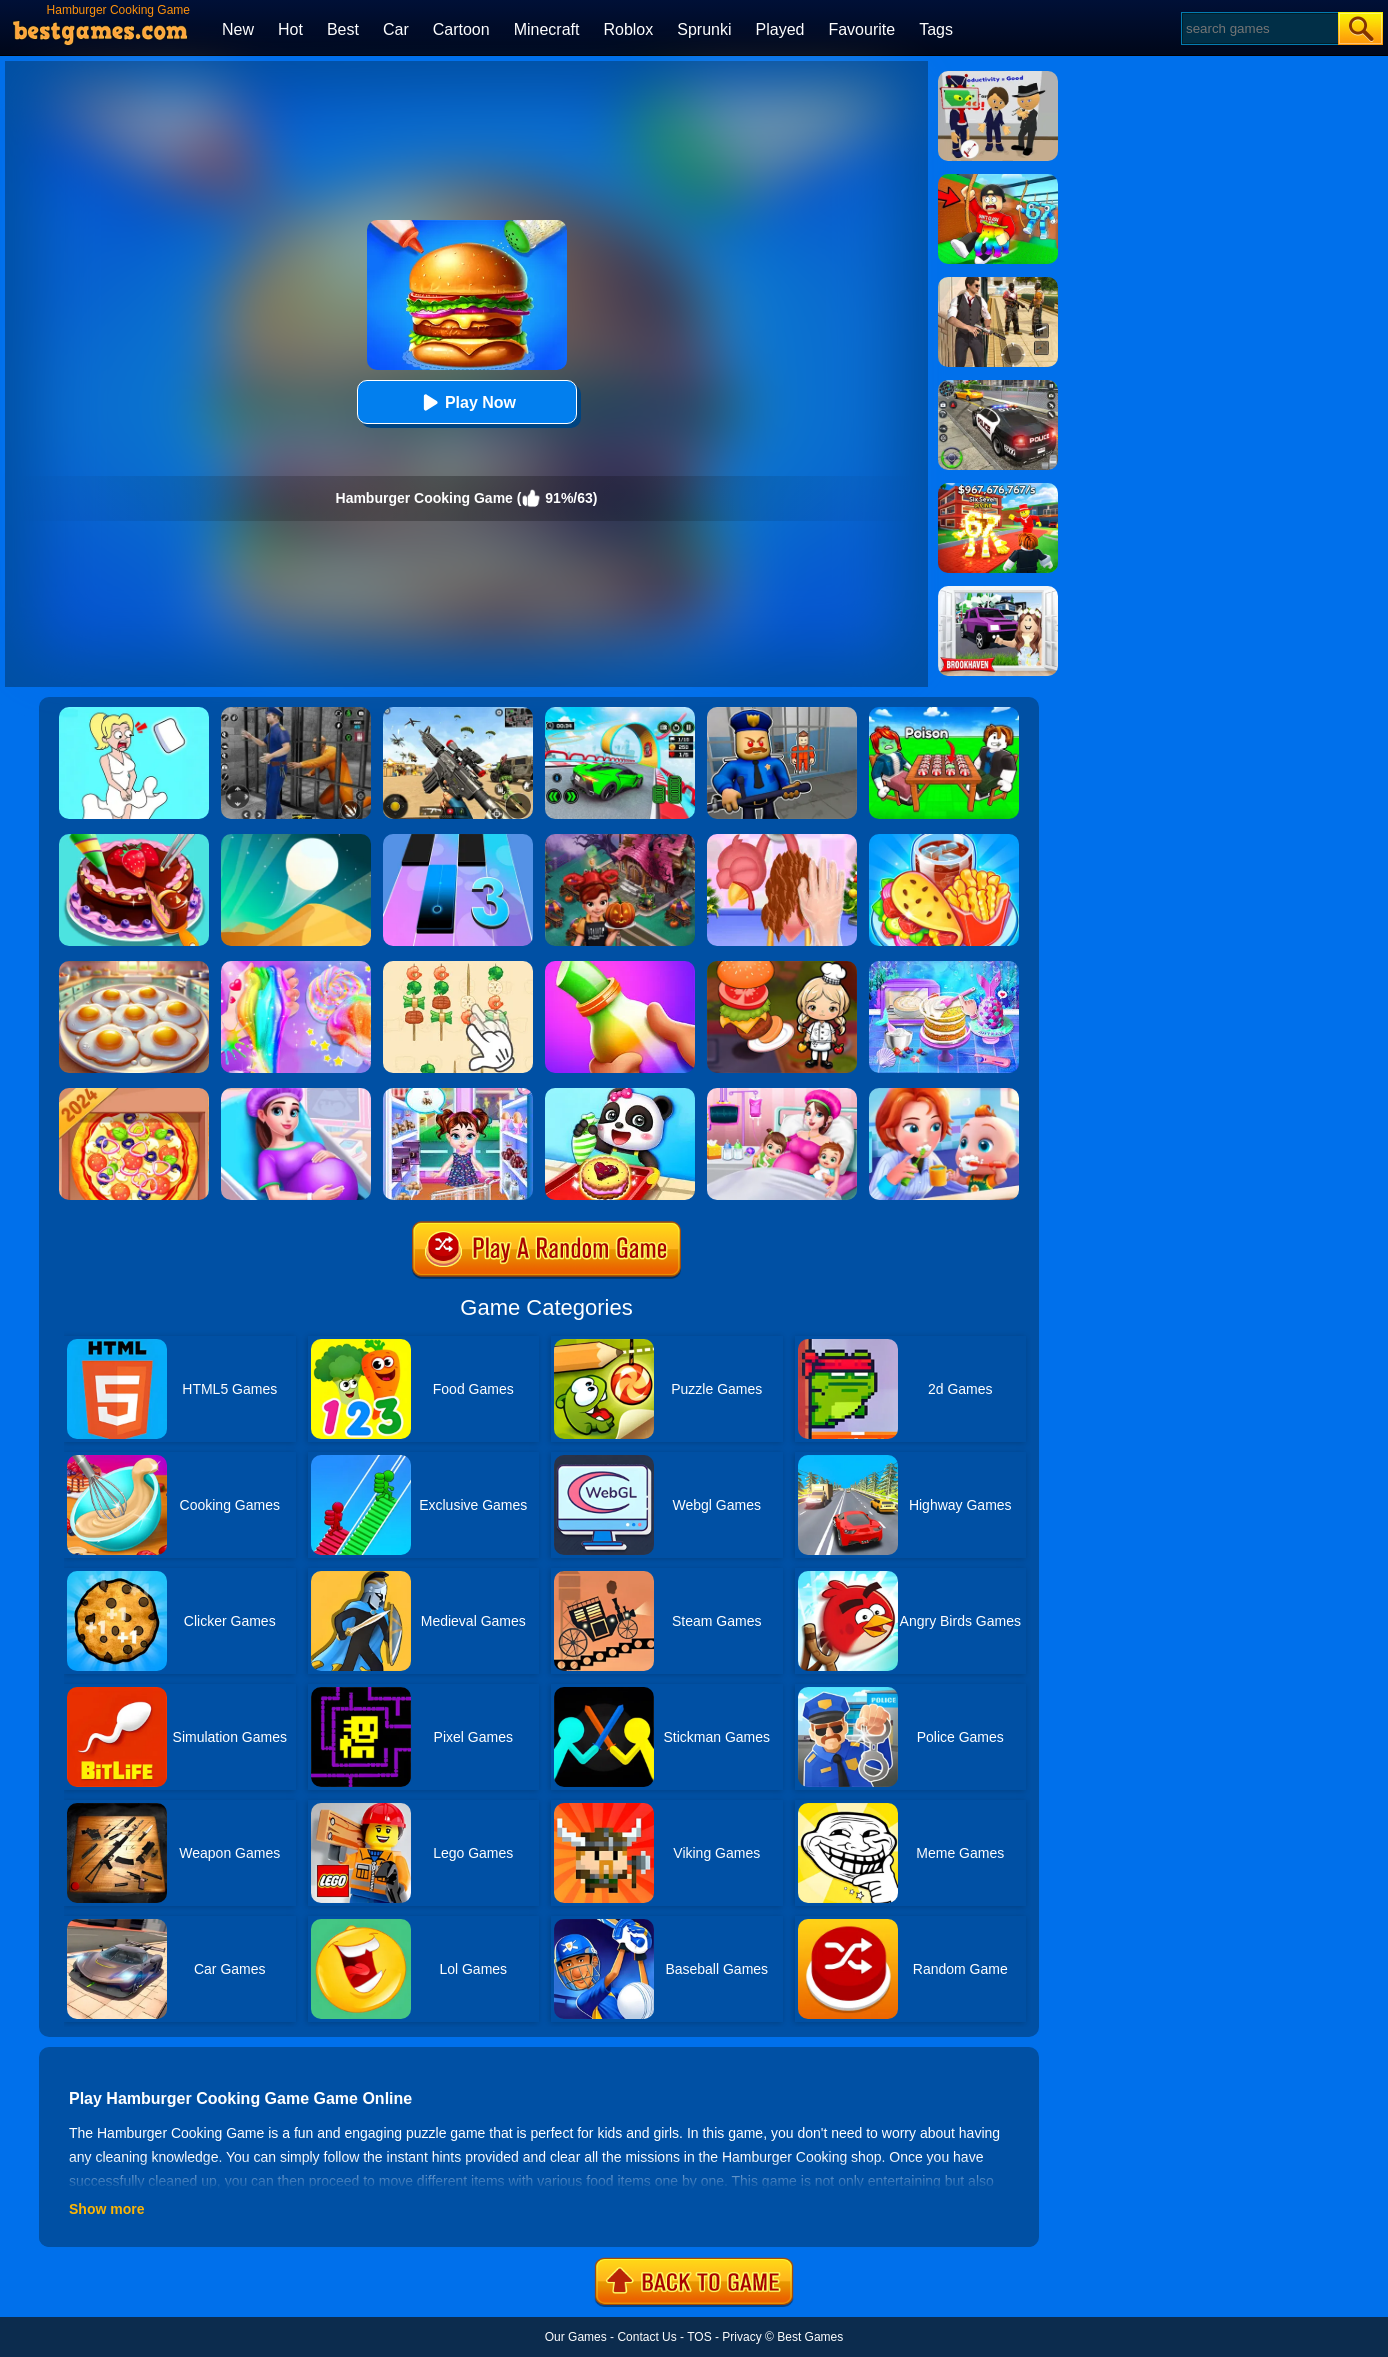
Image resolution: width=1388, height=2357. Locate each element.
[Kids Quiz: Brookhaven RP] (998, 593)
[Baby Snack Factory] (620, 1095)
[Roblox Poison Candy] (944, 714)
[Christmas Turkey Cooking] (782, 841)
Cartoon (461, 29)
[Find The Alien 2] (998, 78)
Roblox (628, 29)
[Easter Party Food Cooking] (134, 968)
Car (396, 29)
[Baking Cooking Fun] (944, 968)
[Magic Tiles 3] (458, 841)
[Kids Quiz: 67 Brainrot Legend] (998, 490)
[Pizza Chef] (134, 1095)
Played (780, 29)
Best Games (810, 2337)
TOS (699, 2337)
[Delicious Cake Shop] (134, 841)
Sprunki (704, 29)
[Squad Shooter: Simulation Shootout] (458, 714)
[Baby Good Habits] (944, 1095)
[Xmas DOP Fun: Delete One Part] (134, 714)
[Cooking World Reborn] (782, 968)
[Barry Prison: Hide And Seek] (782, 714)
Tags (936, 29)
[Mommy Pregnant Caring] (782, 1095)
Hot (290, 29)
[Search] (1258, 28)
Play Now (466, 402)
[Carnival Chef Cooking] (944, 841)
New (238, 29)
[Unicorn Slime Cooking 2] (296, 968)
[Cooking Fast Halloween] (620, 841)
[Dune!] (296, 841)
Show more (106, 2209)
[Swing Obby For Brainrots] (998, 181)
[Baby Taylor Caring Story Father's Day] (458, 1095)
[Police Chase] (998, 387)
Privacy (741, 2337)
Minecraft (547, 29)
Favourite (861, 29)
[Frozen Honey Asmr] (620, 968)
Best (343, 29)
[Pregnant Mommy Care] (296, 1095)
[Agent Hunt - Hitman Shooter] (998, 284)
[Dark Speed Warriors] (620, 714)
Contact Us (646, 2337)
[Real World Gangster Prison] (296, 714)
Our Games (576, 2337)
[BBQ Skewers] (458, 968)
